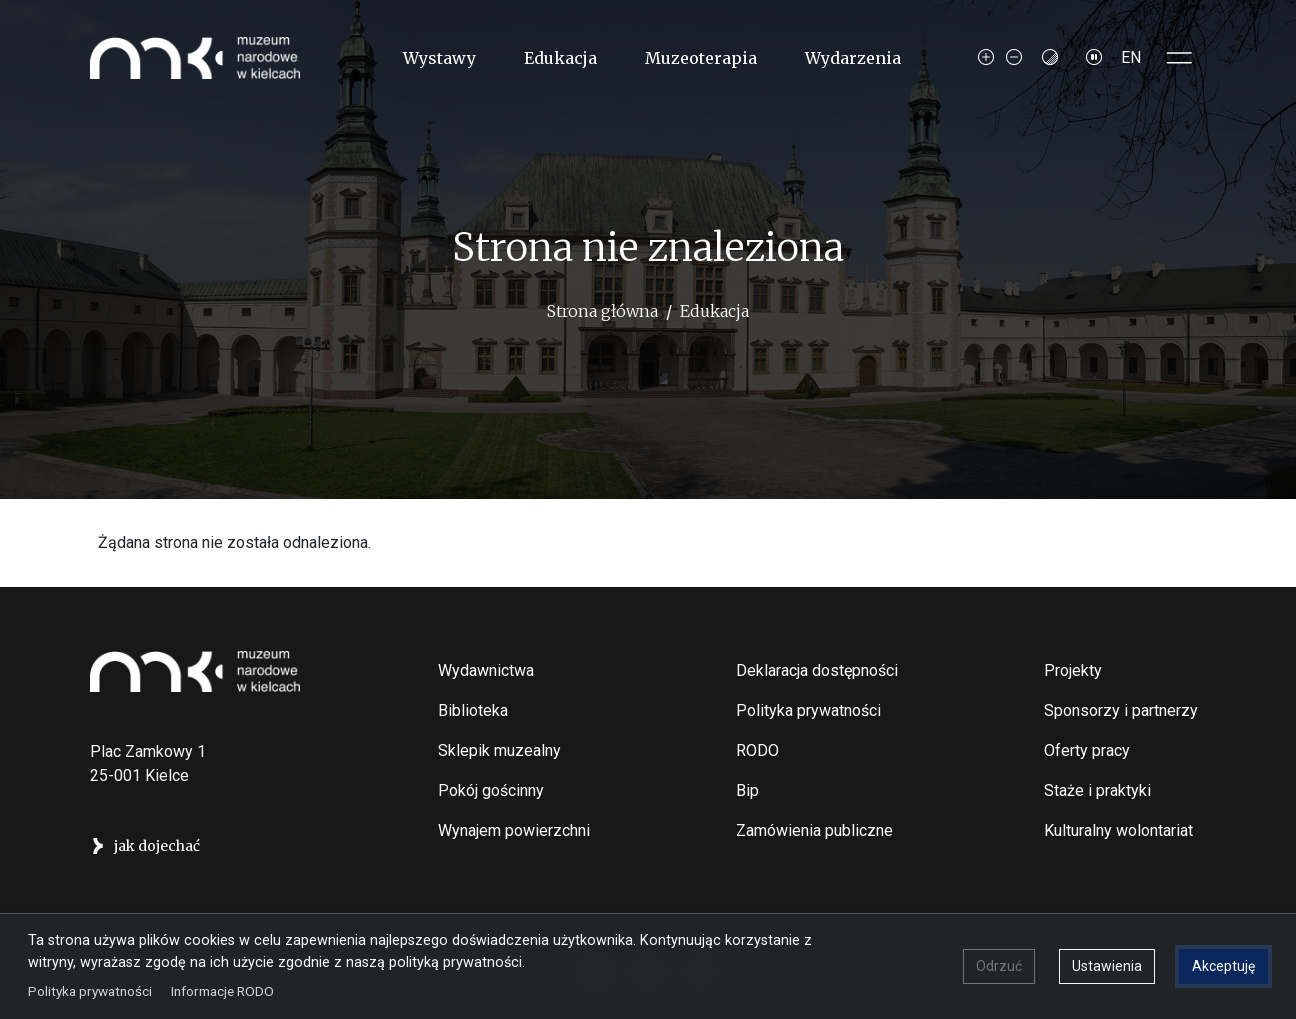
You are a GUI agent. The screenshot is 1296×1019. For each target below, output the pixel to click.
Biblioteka (473, 710)
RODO (757, 750)
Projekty (1073, 670)
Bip (747, 790)
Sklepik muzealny (499, 750)
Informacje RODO (222, 991)
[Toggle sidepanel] (1180, 58)
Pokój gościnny (491, 790)
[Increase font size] (986, 58)
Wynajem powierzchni (514, 830)
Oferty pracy (1087, 750)
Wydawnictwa (486, 670)
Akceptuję (1223, 966)
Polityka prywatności (808, 710)
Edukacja (560, 58)
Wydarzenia (853, 58)
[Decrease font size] (1014, 58)
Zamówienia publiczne (814, 830)
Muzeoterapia (701, 58)
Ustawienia (1107, 966)
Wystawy (439, 58)
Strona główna (602, 311)
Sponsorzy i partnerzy (1121, 710)
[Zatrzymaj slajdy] (1094, 58)
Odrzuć (999, 966)
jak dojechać (157, 846)
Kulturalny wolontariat (1118, 830)
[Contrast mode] (1050, 58)
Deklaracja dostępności (817, 670)
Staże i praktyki (1097, 790)
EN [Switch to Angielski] (1131, 57)
